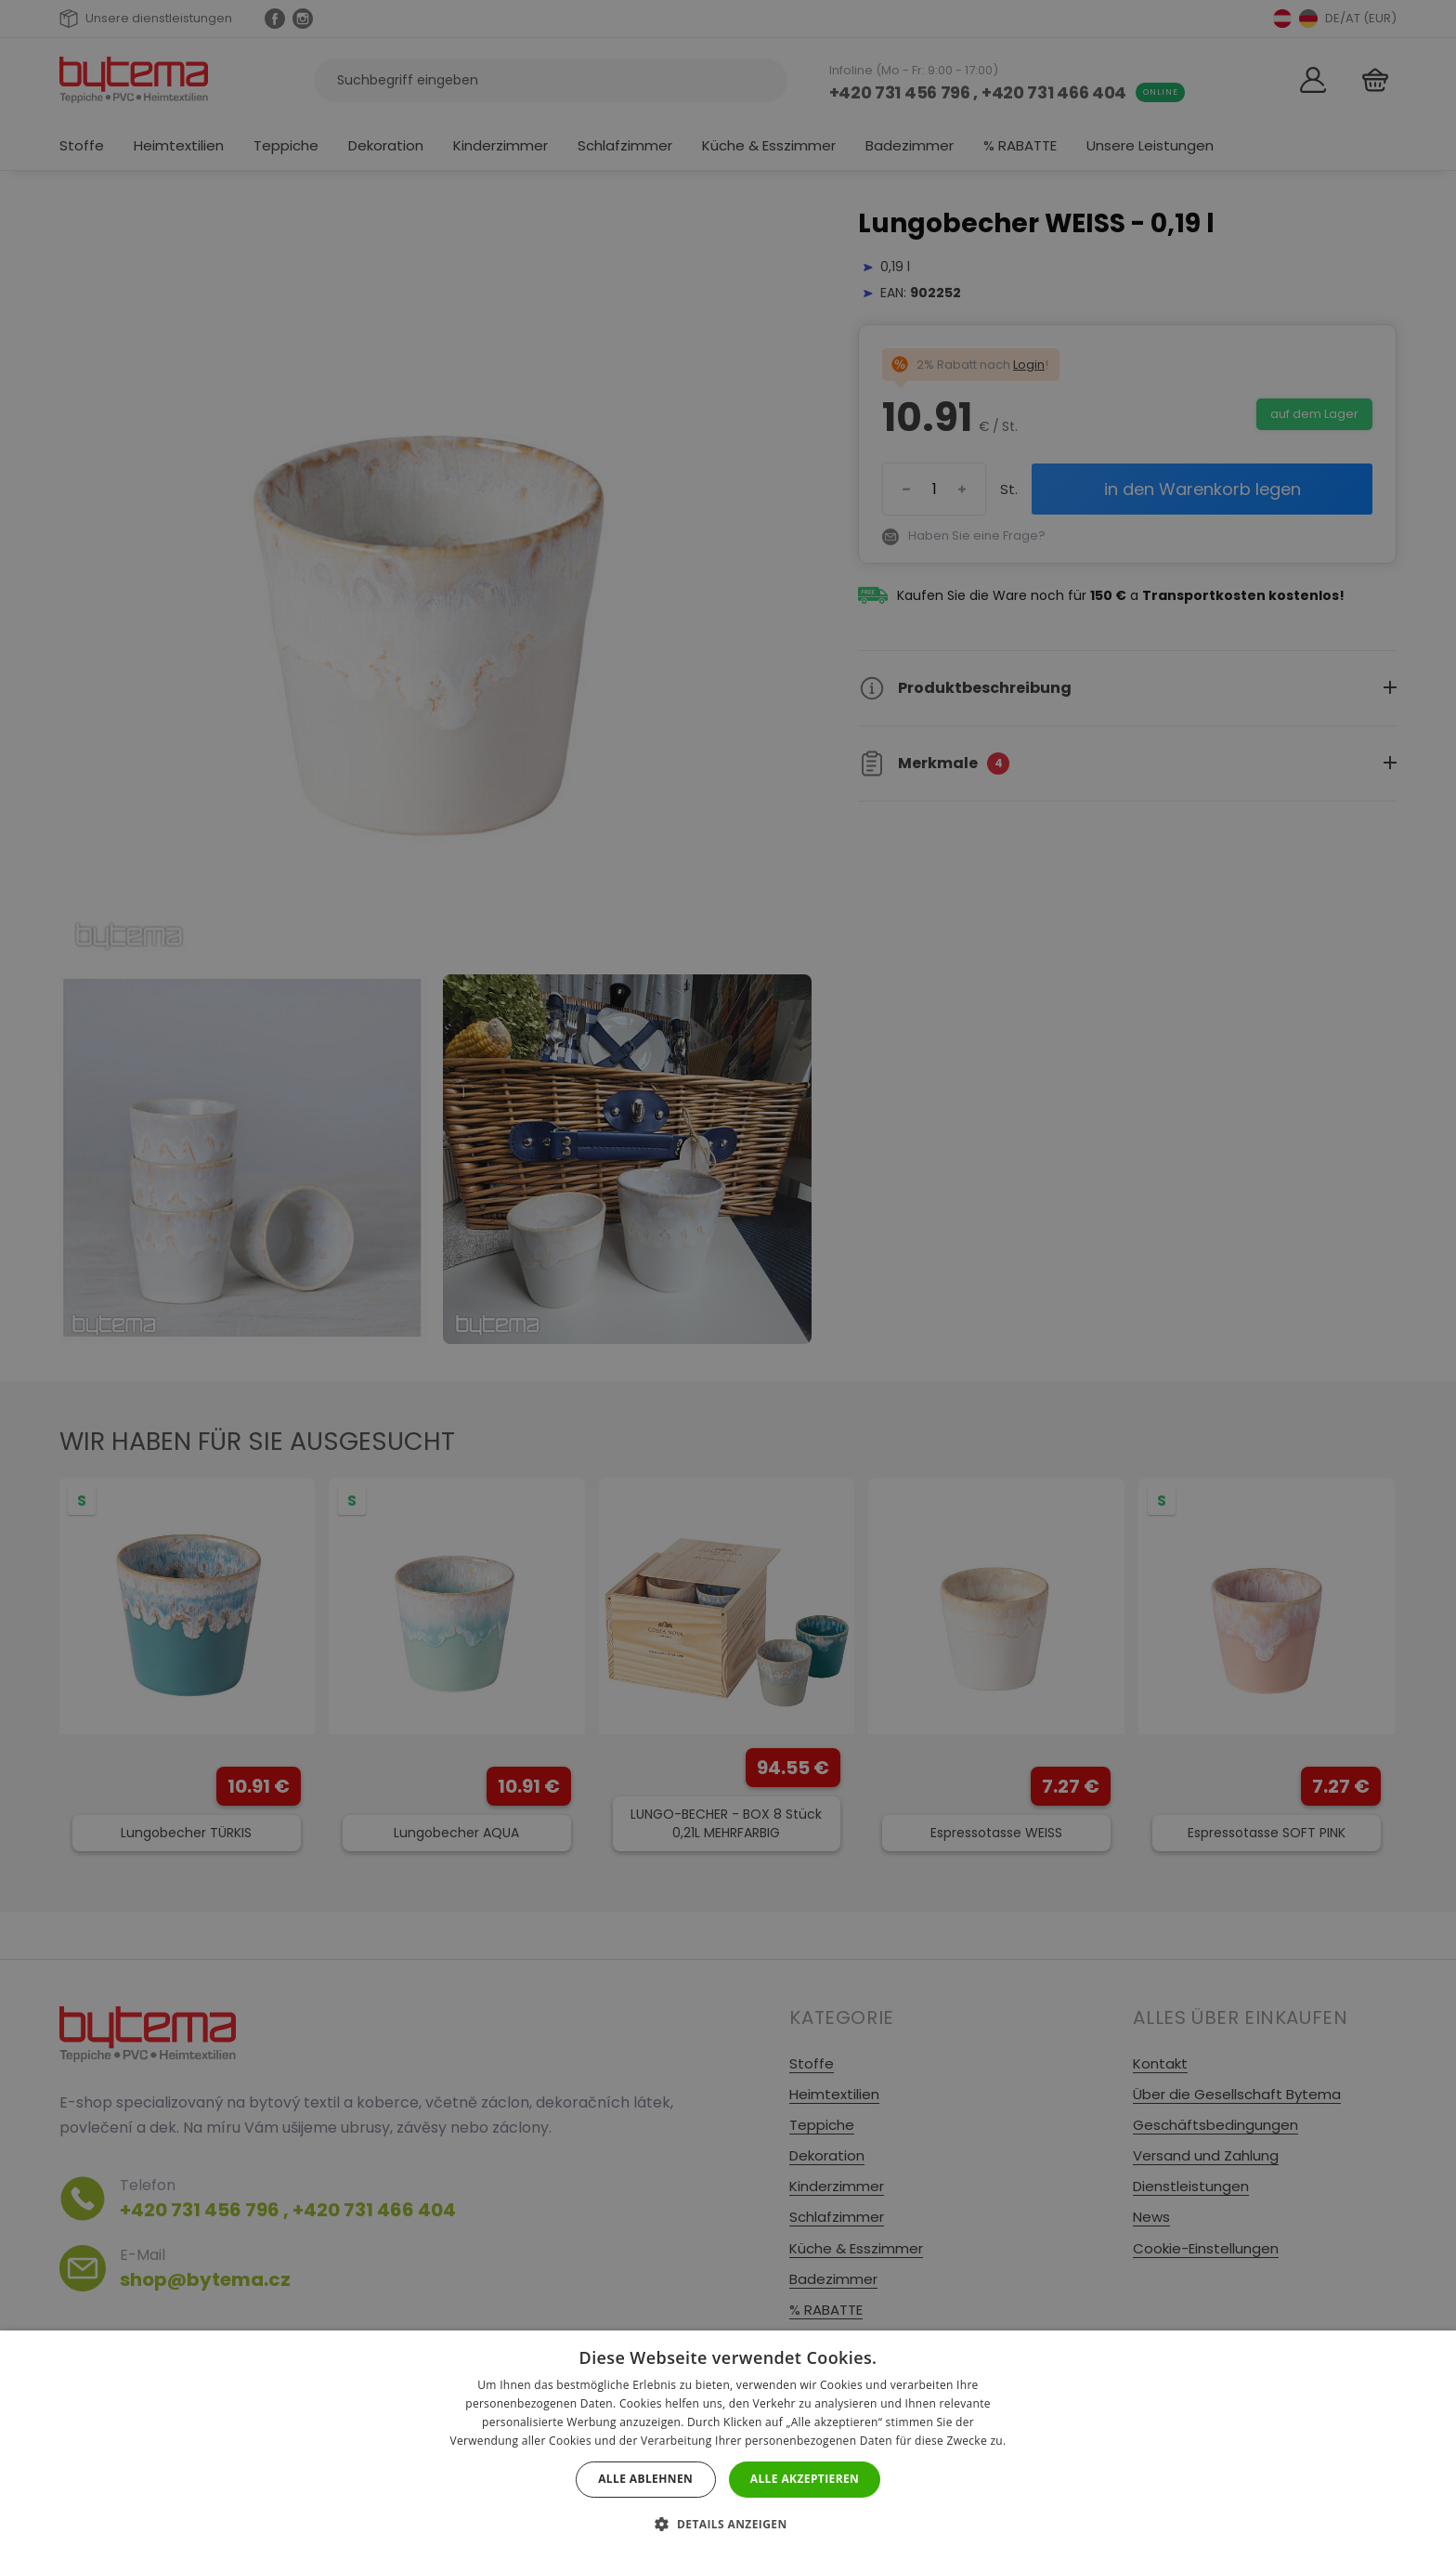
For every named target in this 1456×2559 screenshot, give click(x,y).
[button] (727, 2524)
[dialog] (728, 1279)
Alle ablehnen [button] (645, 2479)
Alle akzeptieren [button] (805, 2479)
